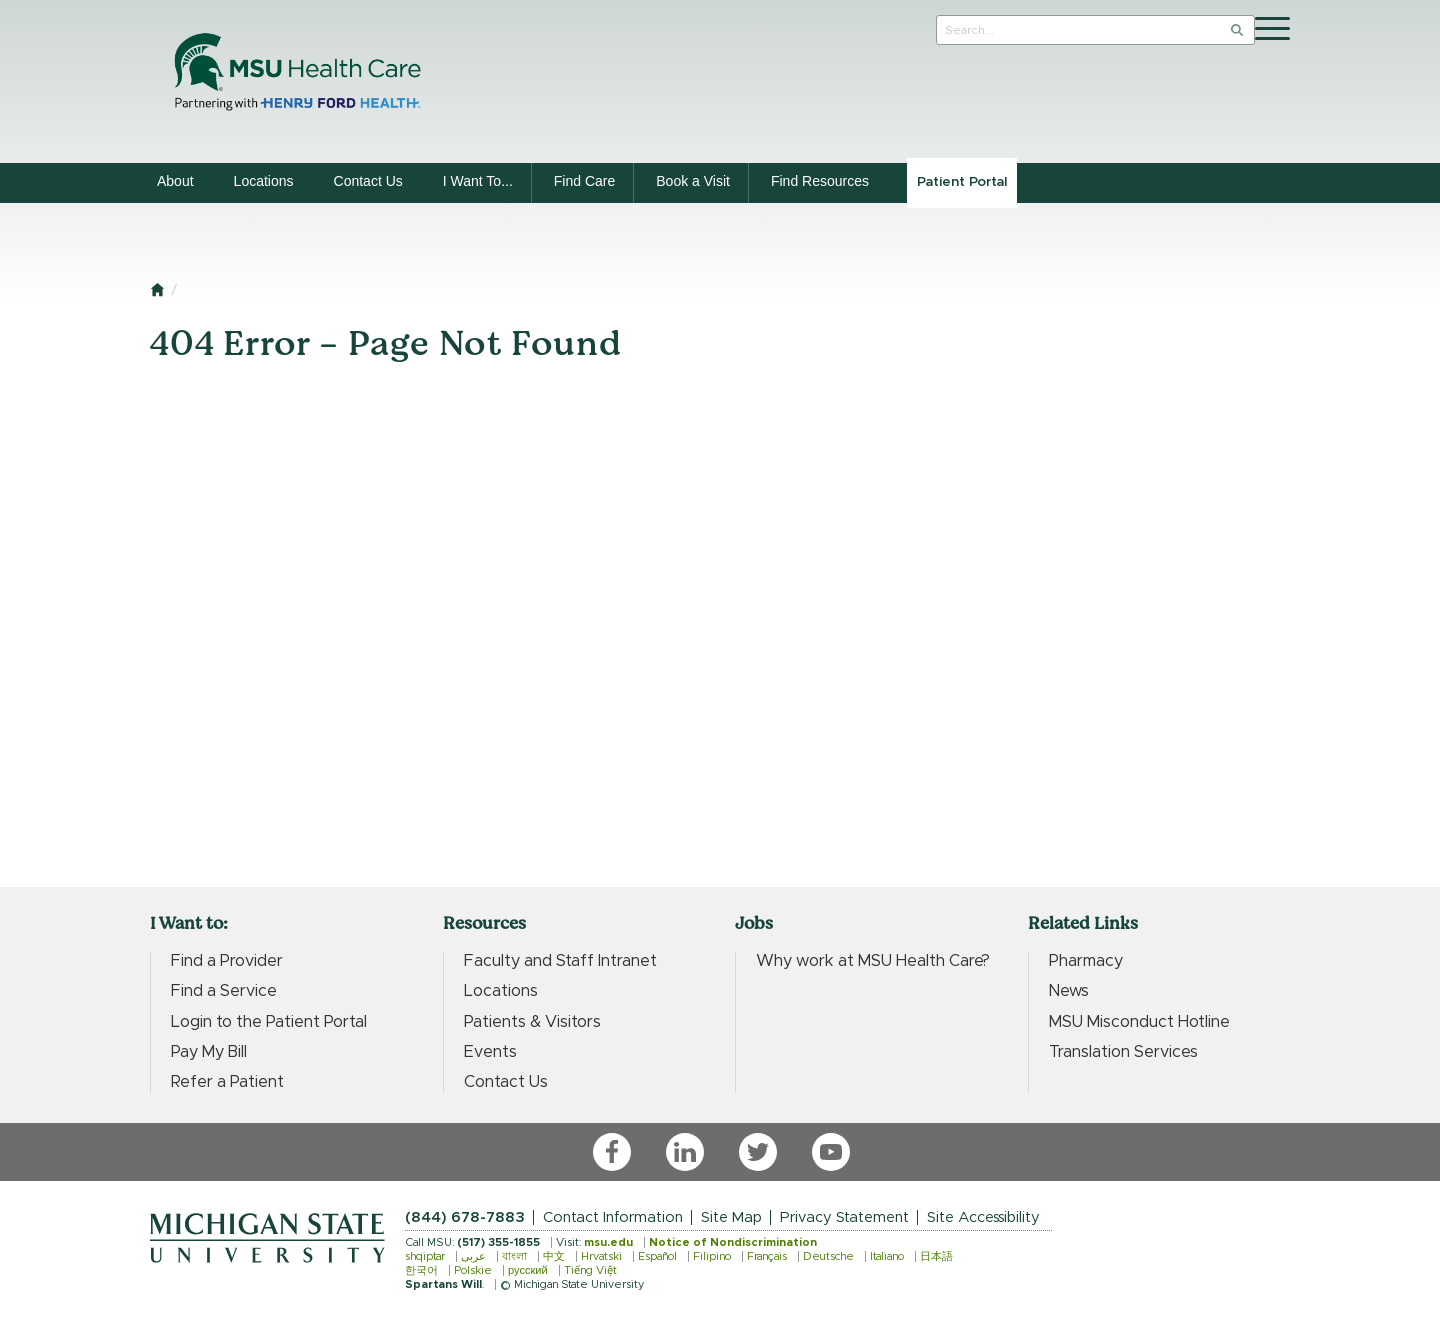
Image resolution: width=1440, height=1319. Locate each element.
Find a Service (224, 991)
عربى (473, 1256)
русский (528, 1270)
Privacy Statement (844, 1217)
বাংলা (514, 1256)
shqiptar (425, 1256)
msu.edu (608, 1242)
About (175, 181)
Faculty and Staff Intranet (560, 961)
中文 (554, 1256)
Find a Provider (227, 961)
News (1069, 991)
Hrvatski (601, 1256)
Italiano (887, 1256)
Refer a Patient (227, 1082)
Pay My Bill (209, 1052)
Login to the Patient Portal (269, 1022)
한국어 (421, 1270)
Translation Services (1123, 1052)
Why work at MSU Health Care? (873, 961)
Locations (264, 181)
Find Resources (820, 181)
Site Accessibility (983, 1217)
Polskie (473, 1270)
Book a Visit (693, 181)
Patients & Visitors (532, 1022)
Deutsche (828, 1256)
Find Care (584, 181)
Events (490, 1052)
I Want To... (478, 181)
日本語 (936, 1256)
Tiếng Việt (590, 1270)
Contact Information (613, 1217)
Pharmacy (1086, 961)
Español (657, 1256)
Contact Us (368, 181)
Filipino (712, 1256)
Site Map (731, 1217)
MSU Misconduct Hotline (1139, 1022)
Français (767, 1256)
